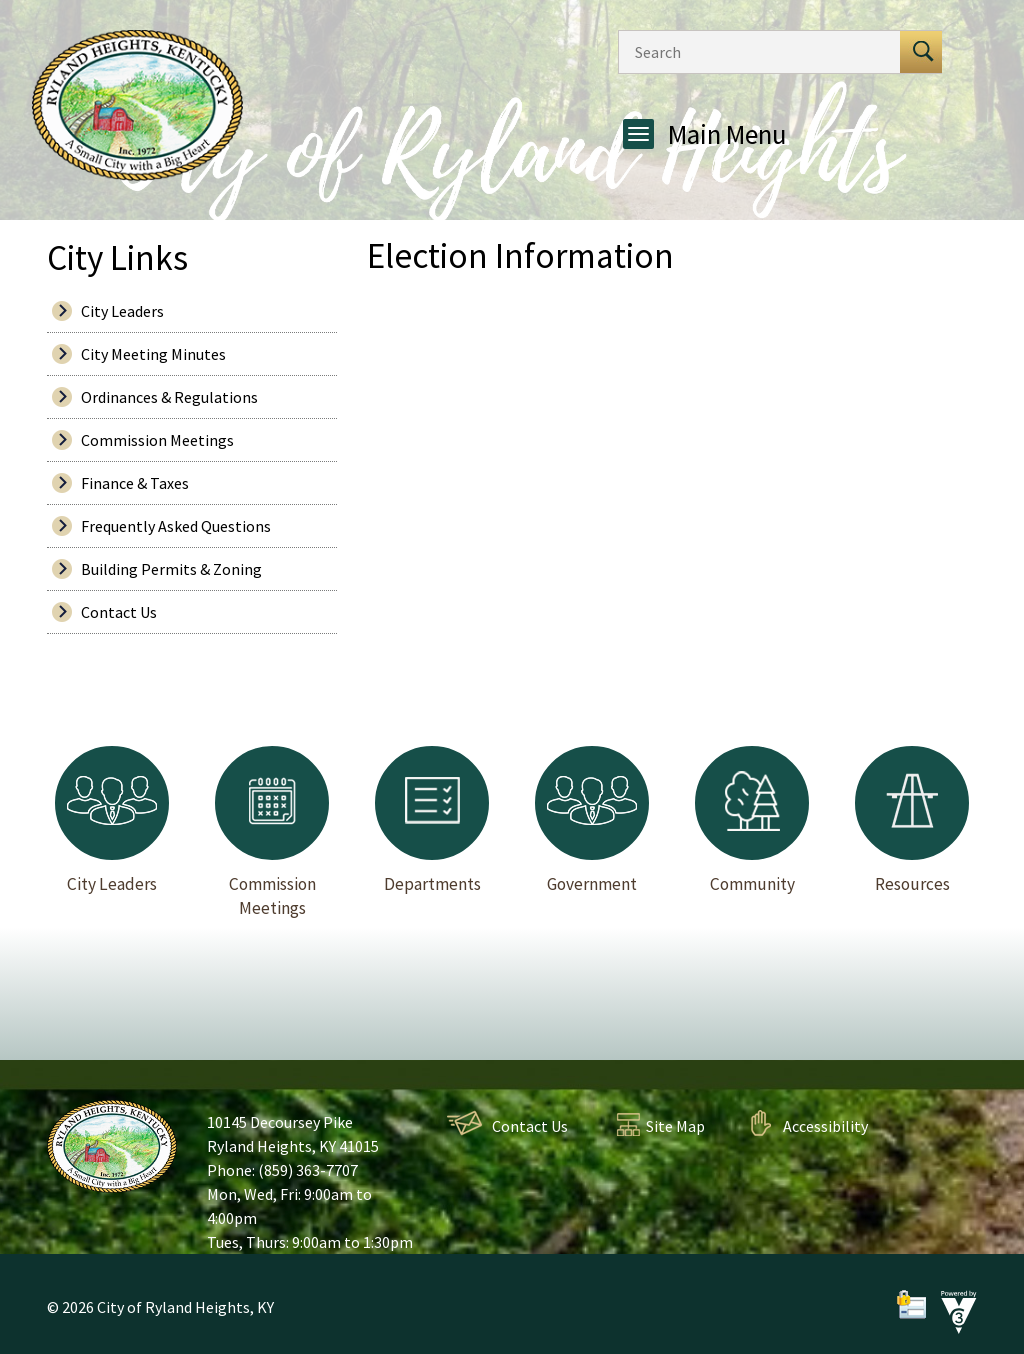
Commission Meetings (157, 440)
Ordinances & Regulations (169, 397)
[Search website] (754, 52)
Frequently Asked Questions (176, 526)
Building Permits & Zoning (171, 569)
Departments (432, 819)
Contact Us (119, 612)
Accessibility (825, 1126)
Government (592, 819)
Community (752, 819)
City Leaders (122, 311)
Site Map (675, 1126)
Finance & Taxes (135, 483)
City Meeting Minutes (153, 354)
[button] (921, 52)
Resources (912, 819)
